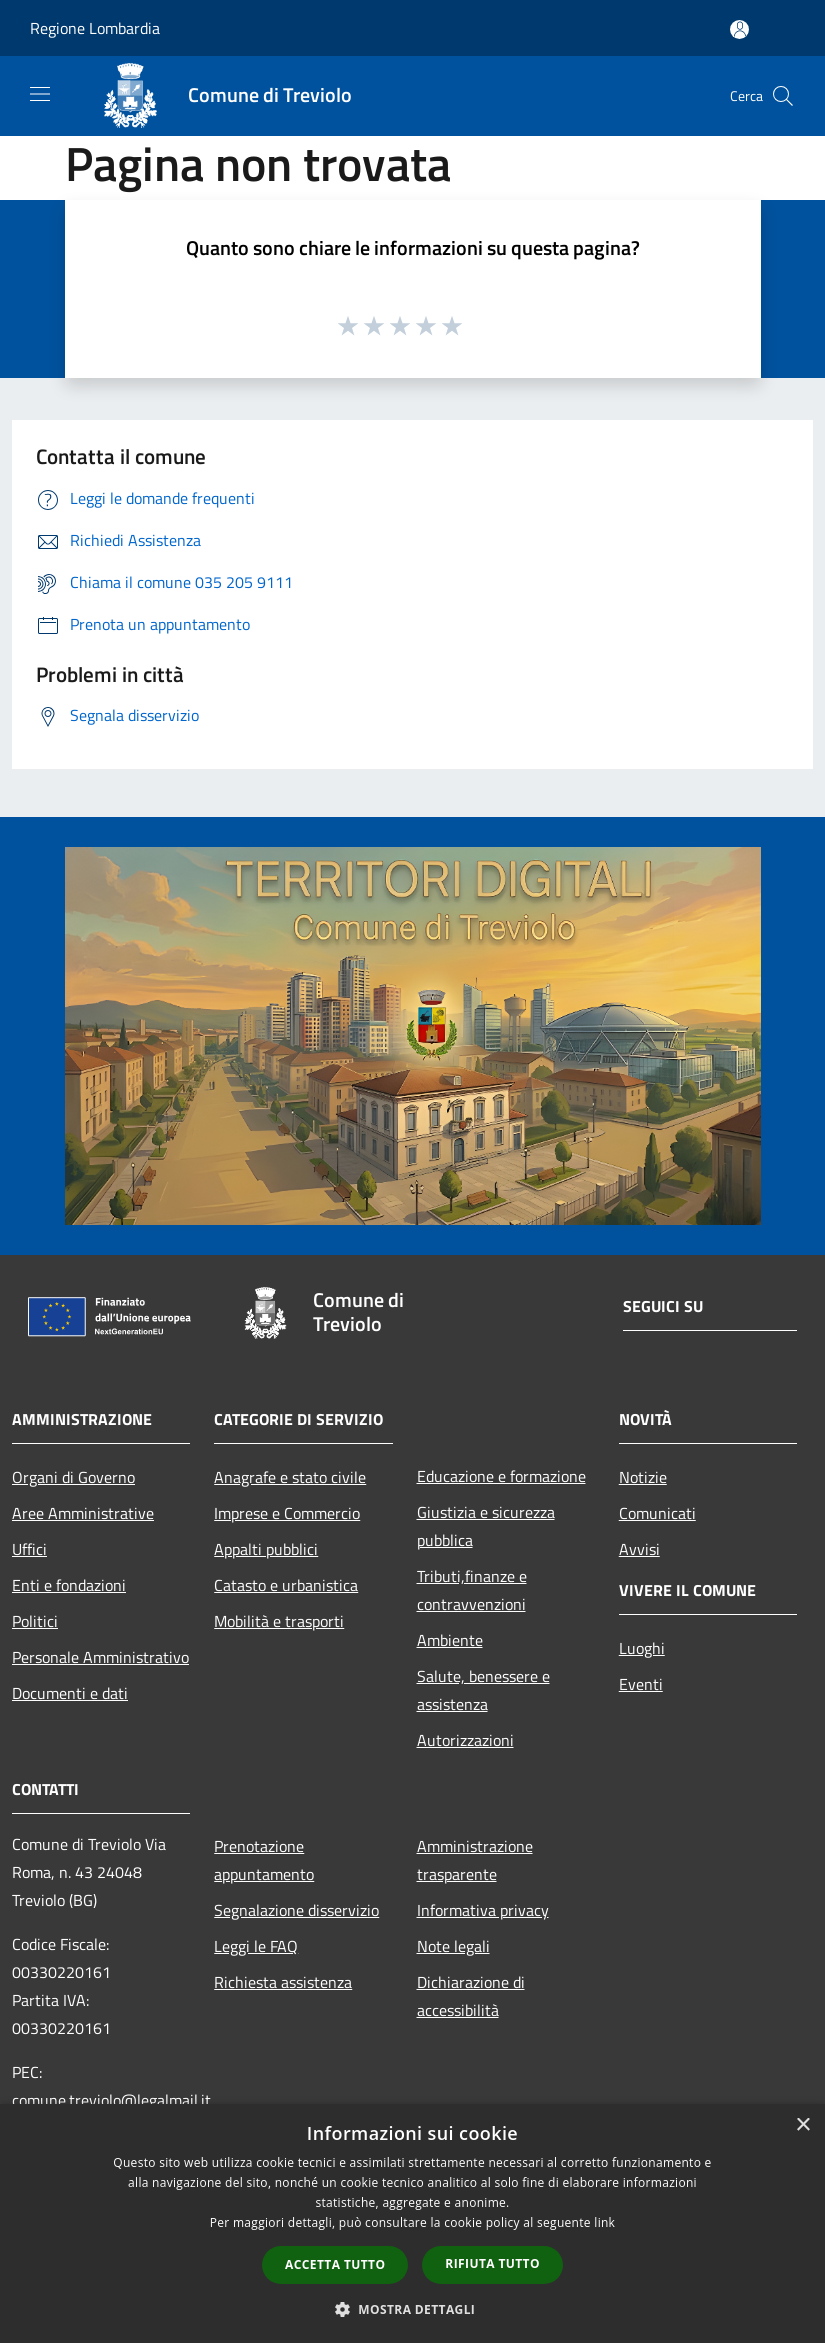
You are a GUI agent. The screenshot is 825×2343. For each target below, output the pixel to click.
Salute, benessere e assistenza (483, 1690)
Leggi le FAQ (256, 1946)
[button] (413, 2309)
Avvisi (639, 1549)
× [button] (802, 2125)
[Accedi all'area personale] (739, 29)
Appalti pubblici (266, 1549)
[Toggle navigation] (40, 94)
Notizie (643, 1477)
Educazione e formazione (501, 1476)
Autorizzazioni (465, 1740)
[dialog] (412, 2223)
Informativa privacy (483, 1910)
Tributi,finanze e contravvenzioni (472, 1590)
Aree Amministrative (83, 1513)
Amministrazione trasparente (475, 1860)
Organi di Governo (73, 1477)
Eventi (641, 1684)
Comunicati (657, 1513)
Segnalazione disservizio (296, 1910)
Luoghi (642, 1648)
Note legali (453, 1946)
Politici (35, 1621)
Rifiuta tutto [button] (492, 2263)
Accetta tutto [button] (335, 2264)
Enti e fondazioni (69, 1585)
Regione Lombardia (95, 28)
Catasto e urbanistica (286, 1585)
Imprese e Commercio (287, 1513)
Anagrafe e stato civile (290, 1477)
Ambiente (450, 1640)
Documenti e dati (70, 1693)
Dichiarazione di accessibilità (471, 1996)
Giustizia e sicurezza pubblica (486, 1526)
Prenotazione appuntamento (264, 1860)
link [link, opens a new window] (604, 2222)
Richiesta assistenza (283, 1982)
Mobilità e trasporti (279, 1621)
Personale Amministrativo (100, 1657)
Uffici (29, 1549)
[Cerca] (783, 96)
